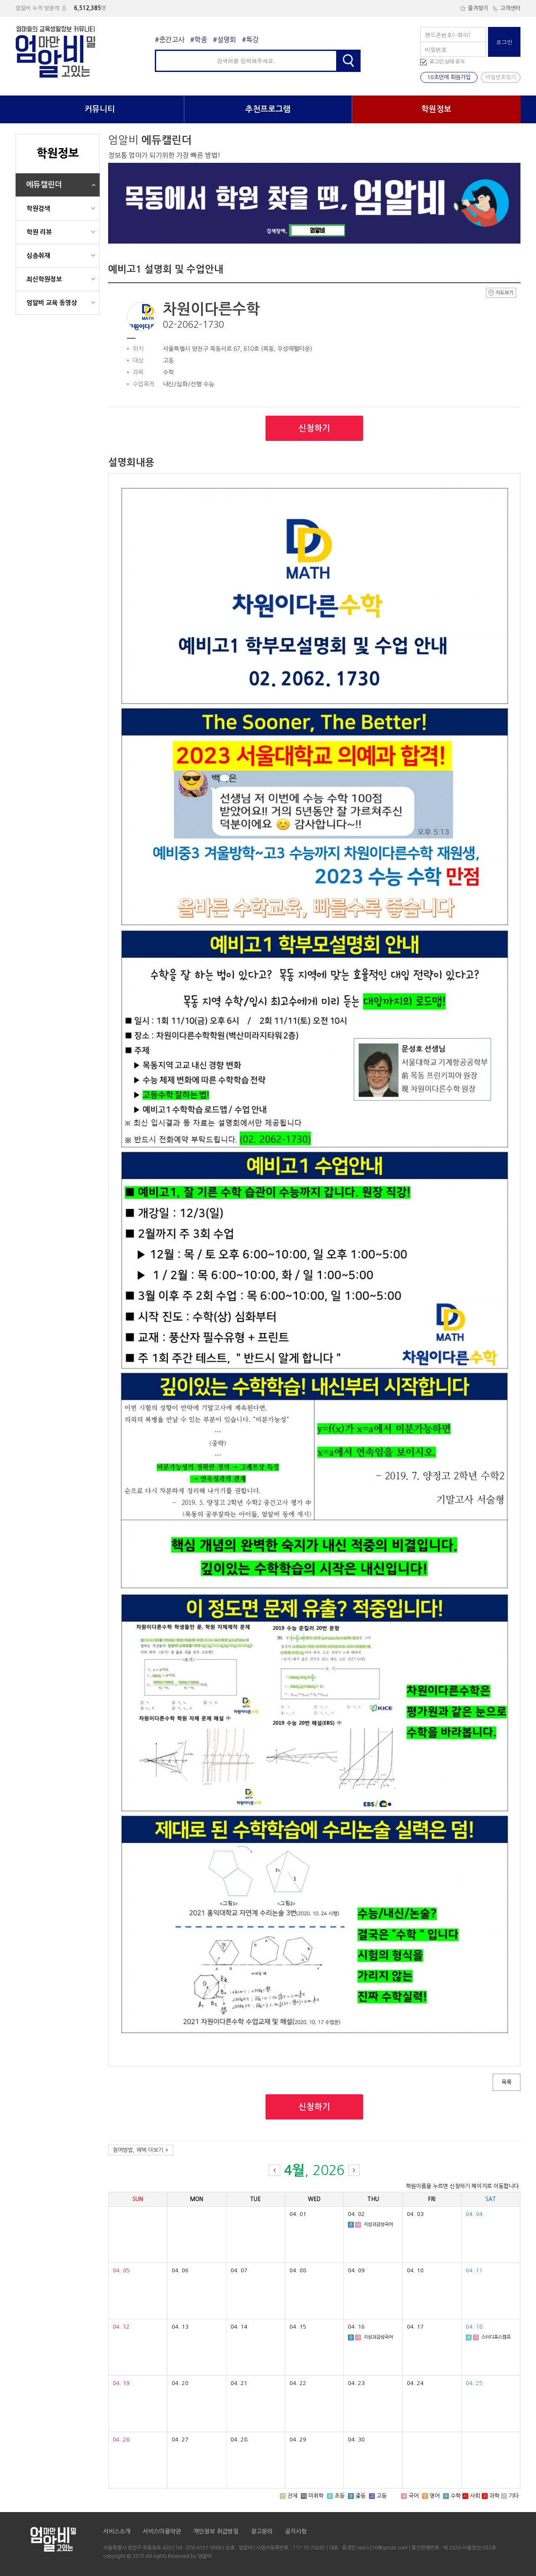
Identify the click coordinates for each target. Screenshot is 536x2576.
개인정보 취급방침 (216, 2531)
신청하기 (314, 428)
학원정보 (436, 109)
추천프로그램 (268, 109)
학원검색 (38, 208)
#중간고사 (169, 39)
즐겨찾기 (474, 8)
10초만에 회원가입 (449, 77)
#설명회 (224, 39)
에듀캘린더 (44, 184)
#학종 (198, 39)
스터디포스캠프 (496, 2337)
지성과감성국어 (378, 2224)
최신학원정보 (44, 279)
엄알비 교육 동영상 (52, 303)
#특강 (250, 39)
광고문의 (262, 2531)
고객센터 (506, 8)
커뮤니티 (100, 109)
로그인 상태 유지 (447, 61)
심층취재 (38, 255)
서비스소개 (116, 2531)
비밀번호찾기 (501, 77)
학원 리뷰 (39, 232)
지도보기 (501, 292)
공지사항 (296, 2531)
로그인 (504, 42)
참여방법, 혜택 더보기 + (141, 2150)
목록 (507, 2082)
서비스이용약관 (162, 2531)
